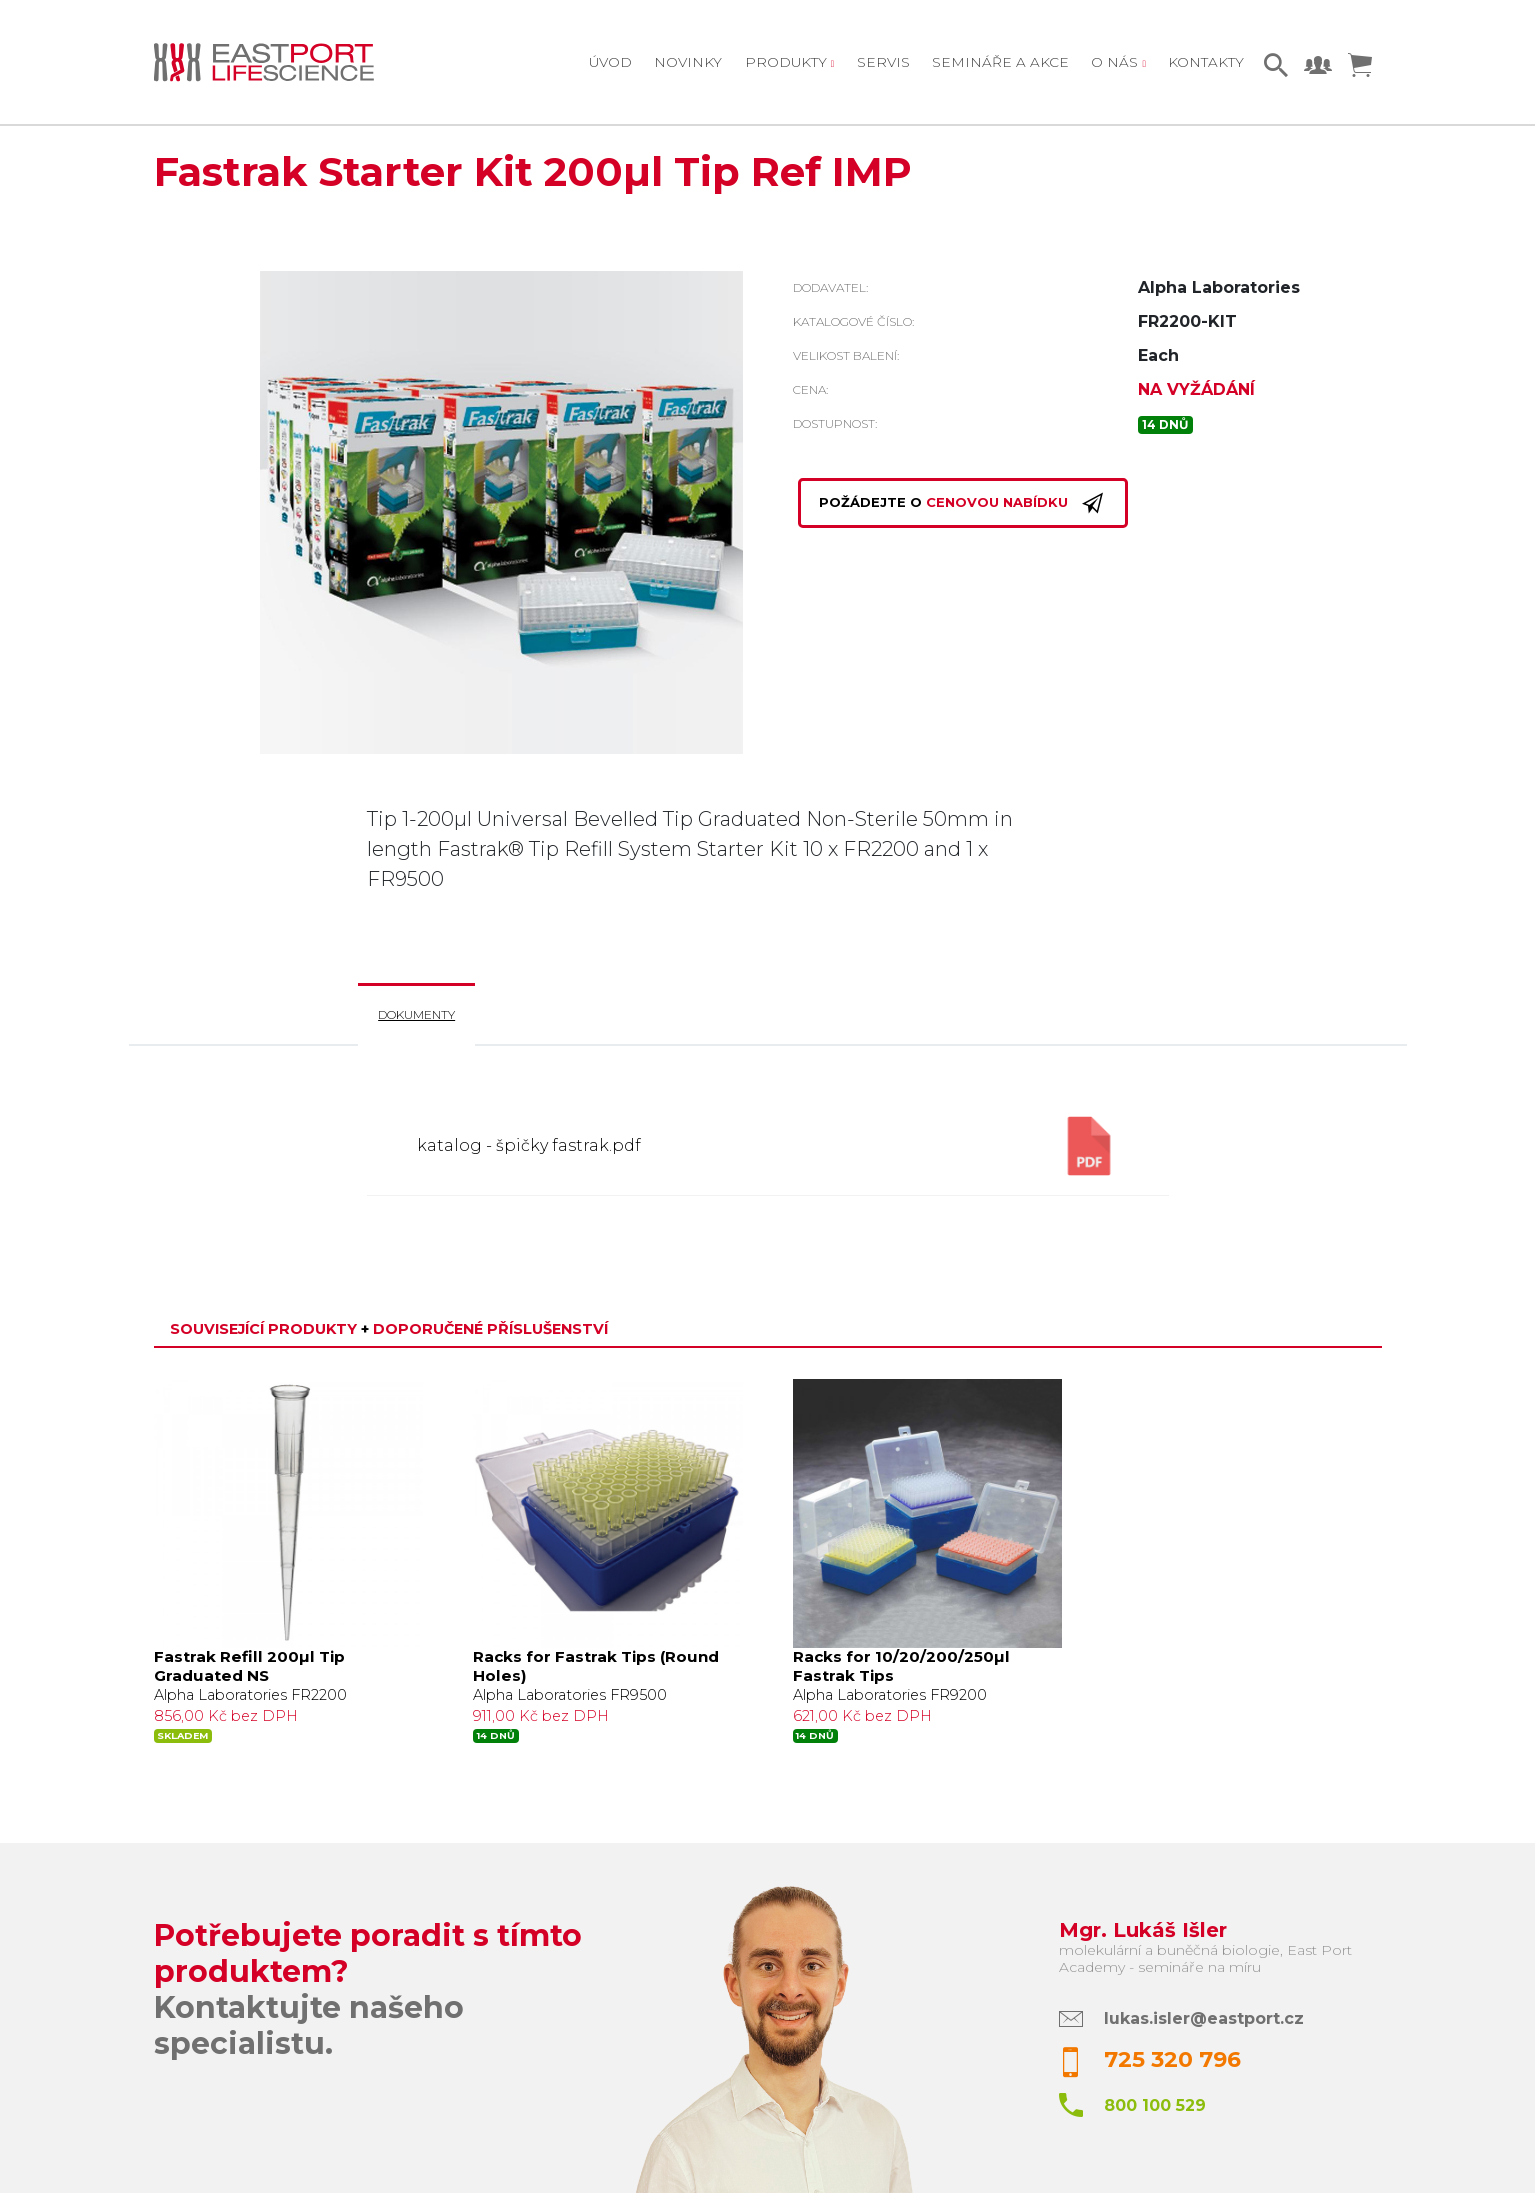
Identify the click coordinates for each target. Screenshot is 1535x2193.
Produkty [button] (788, 62)
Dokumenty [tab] (416, 1014)
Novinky (688, 62)
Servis (883, 62)
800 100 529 (1155, 2105)
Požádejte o (963, 503)
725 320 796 (1172, 2059)
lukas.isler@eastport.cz (1204, 2018)
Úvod (610, 62)
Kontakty (1206, 62)
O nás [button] (1116, 62)
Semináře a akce (1000, 62)
